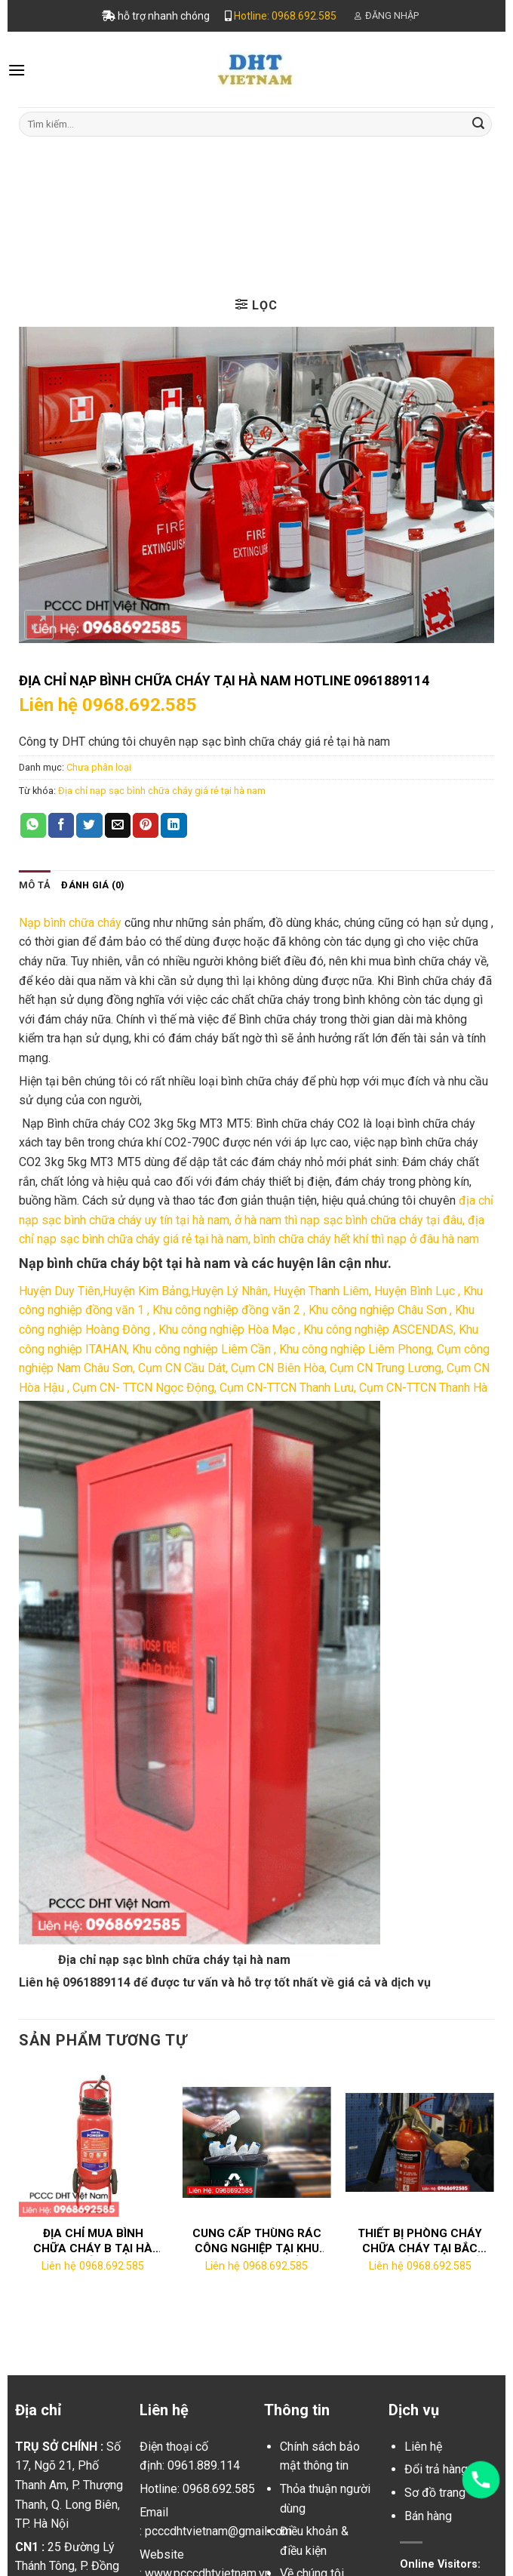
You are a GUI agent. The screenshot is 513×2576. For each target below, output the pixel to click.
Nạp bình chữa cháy (70, 923)
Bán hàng (428, 2516)
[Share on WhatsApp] (33, 826)
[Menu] (17, 69)
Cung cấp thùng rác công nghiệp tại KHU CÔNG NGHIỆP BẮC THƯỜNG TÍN (256, 2241)
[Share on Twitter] (89, 826)
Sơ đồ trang (434, 2492)
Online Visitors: (442, 2564)
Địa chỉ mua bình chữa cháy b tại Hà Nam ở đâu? (92, 2241)
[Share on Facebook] (61, 826)
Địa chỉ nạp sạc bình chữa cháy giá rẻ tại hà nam (162, 790)
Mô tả (35, 885)
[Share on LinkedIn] (173, 826)
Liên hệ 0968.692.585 (108, 705)
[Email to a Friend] (118, 826)
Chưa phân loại (298, 170)
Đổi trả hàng (436, 2469)
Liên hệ (423, 2446)
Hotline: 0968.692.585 (285, 16)
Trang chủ (199, 170)
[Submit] (478, 124)
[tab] (35, 885)
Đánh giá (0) (92, 885)
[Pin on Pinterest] (145, 826)
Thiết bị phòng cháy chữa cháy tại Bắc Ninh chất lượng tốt (420, 2241)
